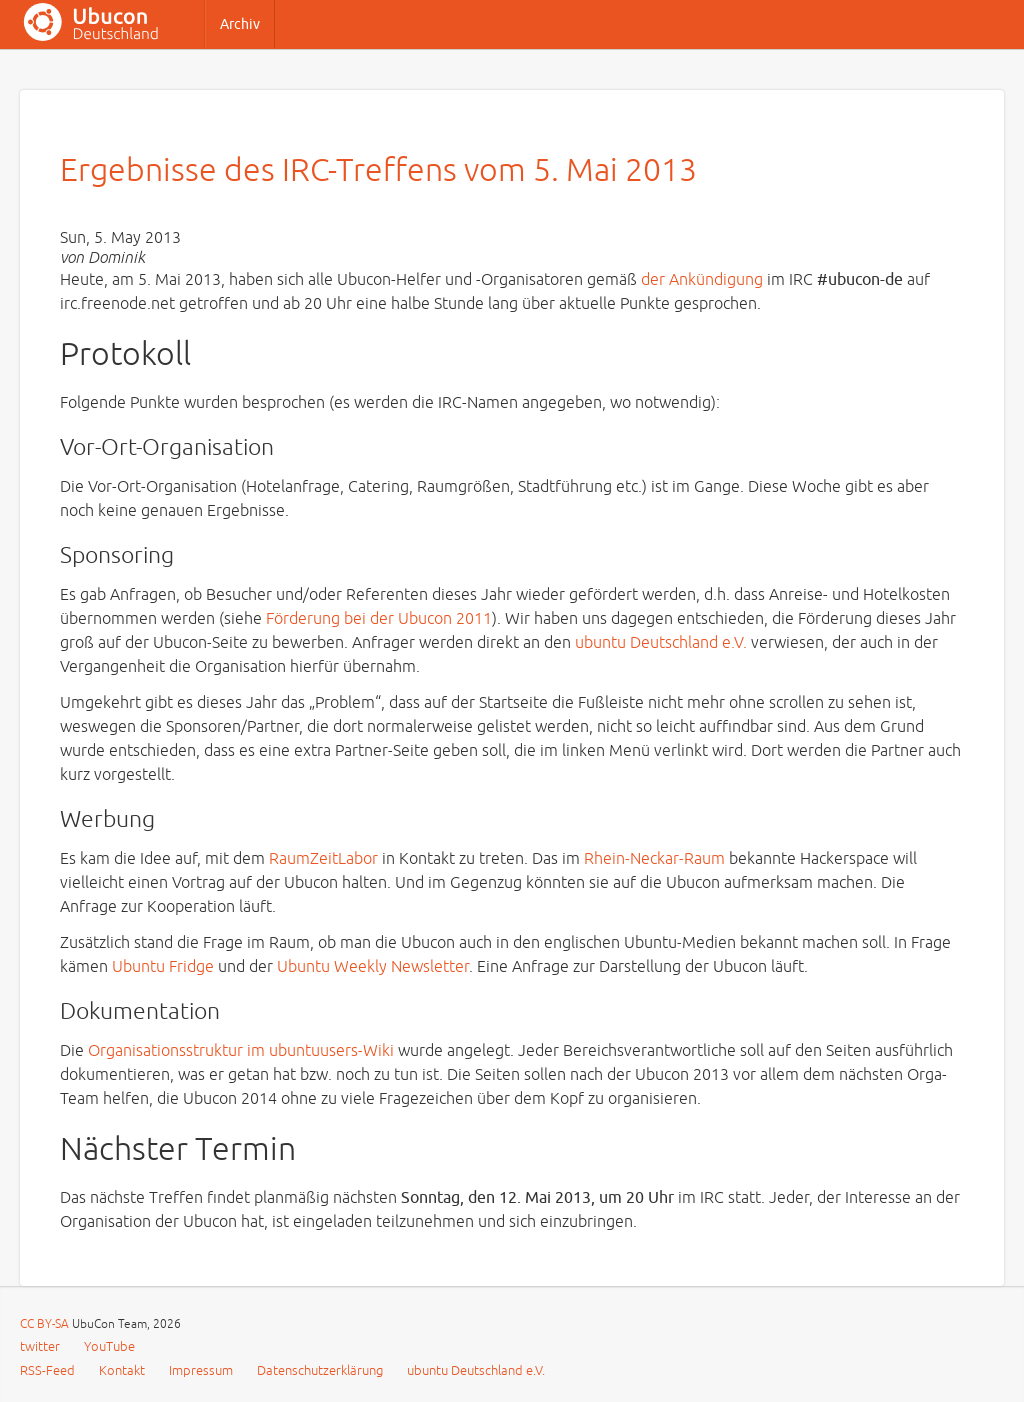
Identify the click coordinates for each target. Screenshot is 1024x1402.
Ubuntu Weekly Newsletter (373, 967)
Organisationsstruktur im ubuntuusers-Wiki (241, 1051)
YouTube (109, 1347)
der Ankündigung (702, 280)
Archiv (240, 24)
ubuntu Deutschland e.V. (661, 643)
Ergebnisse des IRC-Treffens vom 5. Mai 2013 (378, 170)
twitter (40, 1347)
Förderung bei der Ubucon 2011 (379, 619)
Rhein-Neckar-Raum (654, 859)
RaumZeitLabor (323, 859)
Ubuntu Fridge (163, 967)
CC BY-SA (46, 1324)
